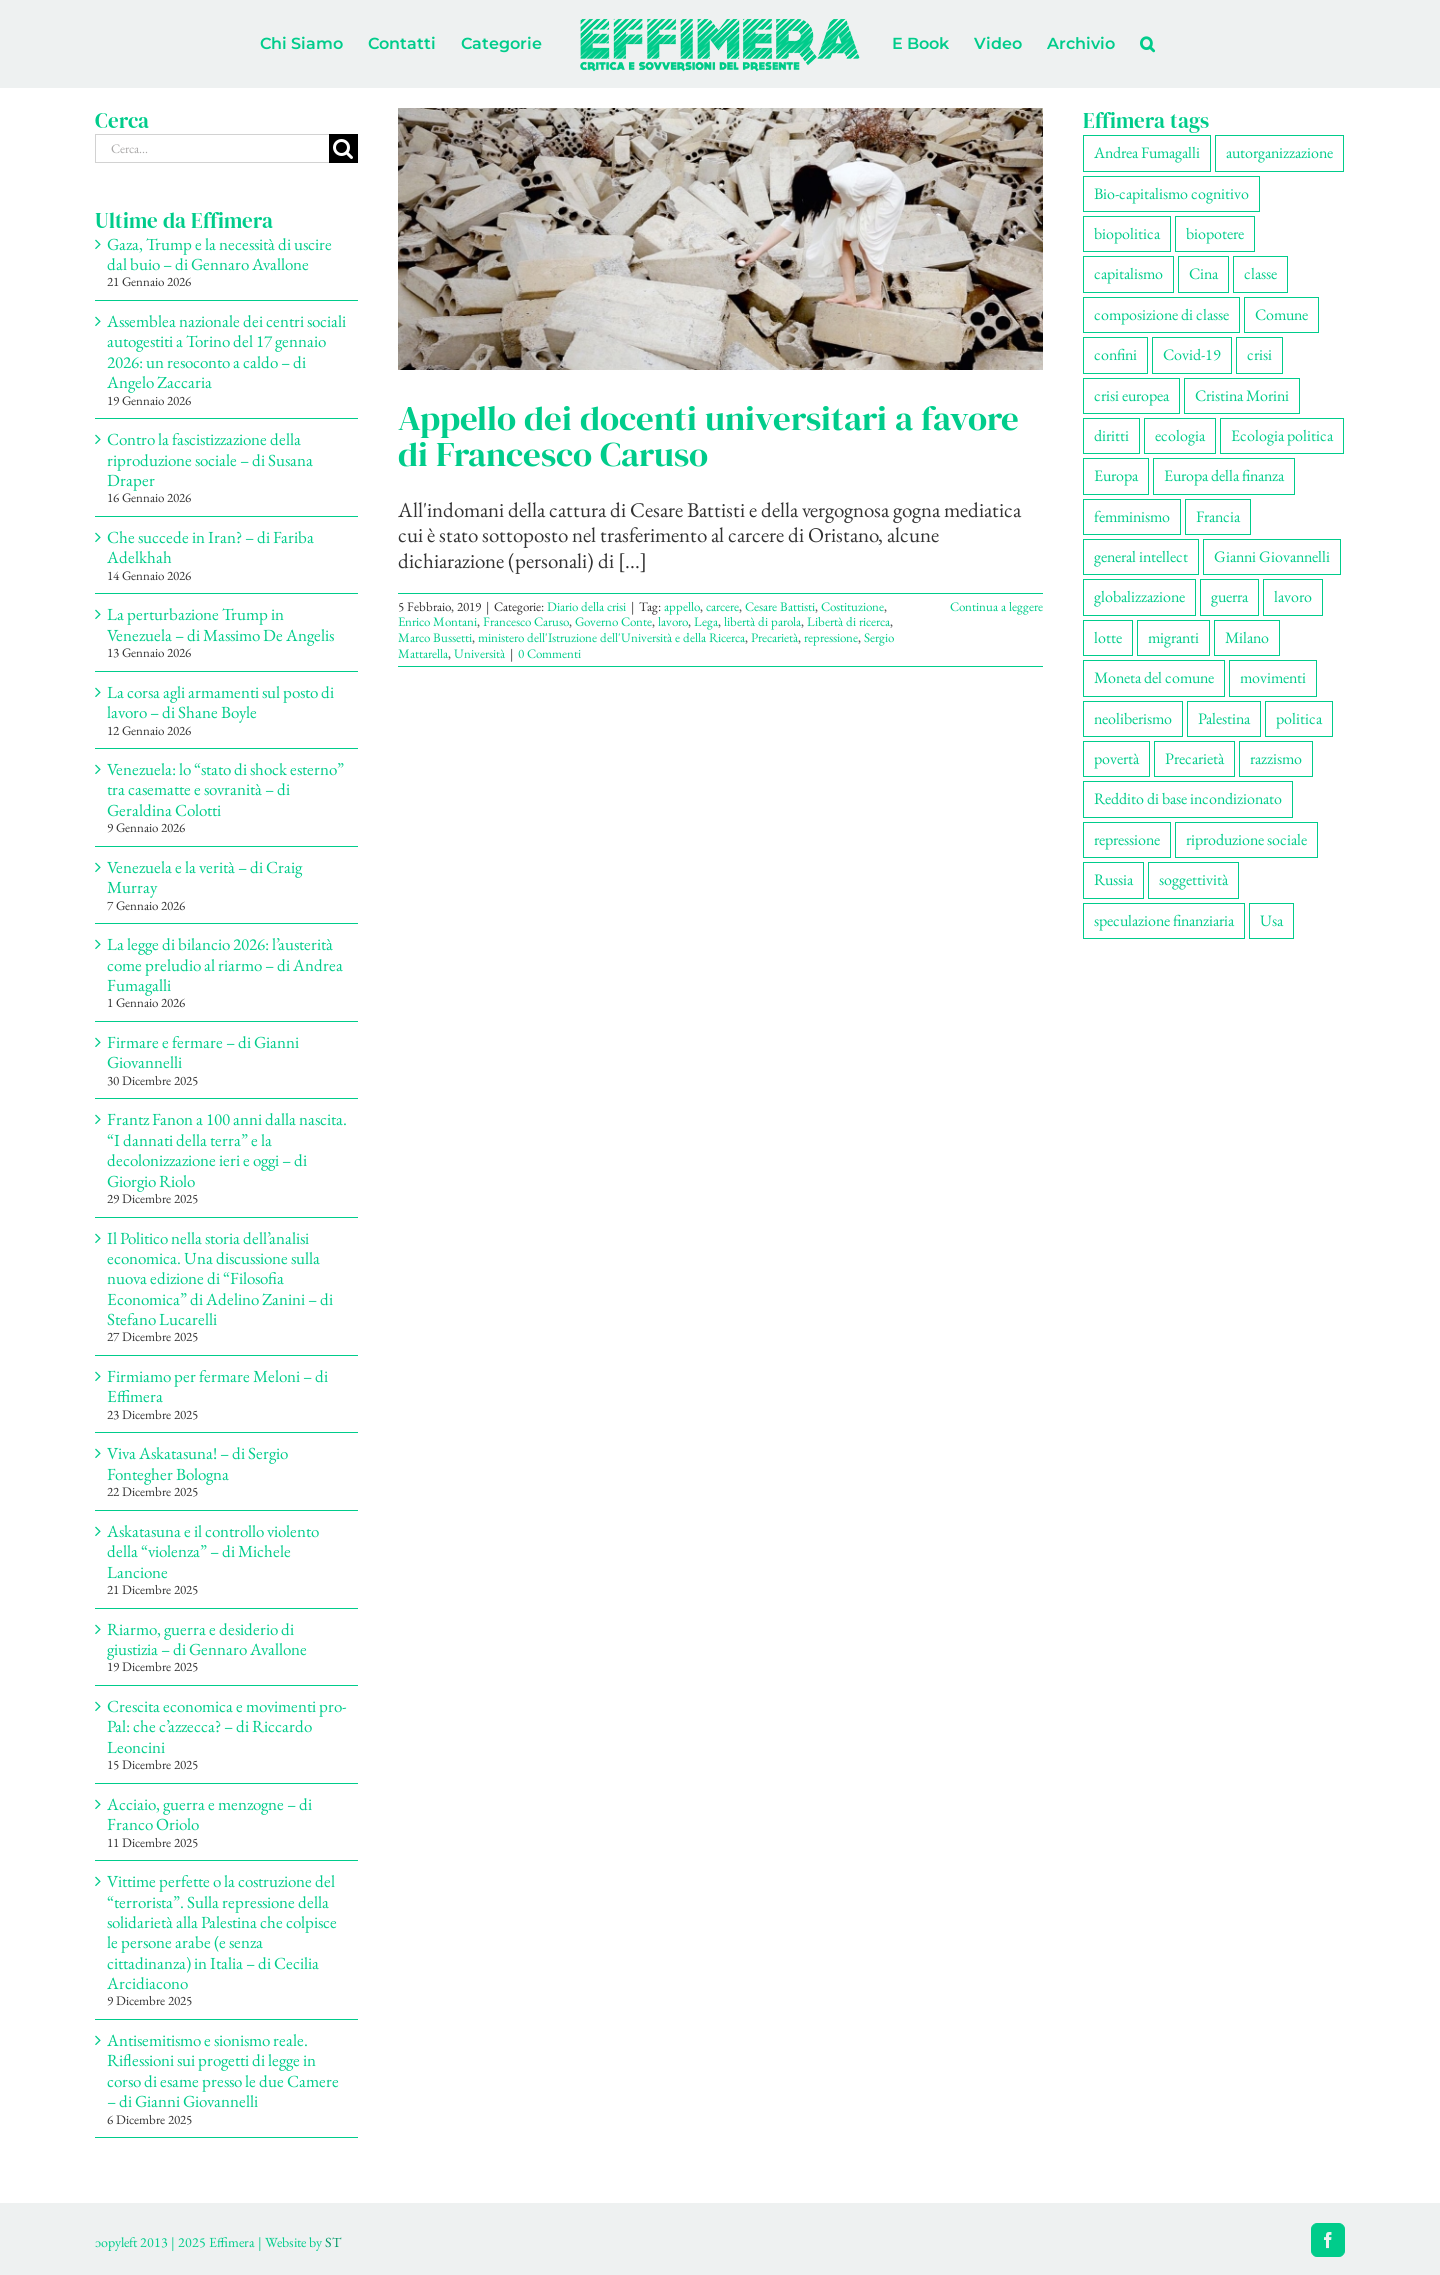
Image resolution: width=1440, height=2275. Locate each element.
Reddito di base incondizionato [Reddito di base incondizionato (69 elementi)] (1188, 798)
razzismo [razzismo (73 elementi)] (1276, 758)
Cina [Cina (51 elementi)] (1203, 273)
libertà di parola (762, 621)
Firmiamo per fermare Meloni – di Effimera (217, 1386)
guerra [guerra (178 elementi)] (1229, 596)
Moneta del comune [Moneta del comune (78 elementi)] (1154, 677)
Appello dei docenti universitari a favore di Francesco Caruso (708, 436)
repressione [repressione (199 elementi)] (1127, 839)
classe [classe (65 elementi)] (1260, 273)
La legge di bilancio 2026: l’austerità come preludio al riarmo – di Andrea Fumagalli (225, 964)
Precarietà (774, 637)
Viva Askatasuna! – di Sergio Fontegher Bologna (197, 1463)
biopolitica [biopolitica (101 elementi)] (1127, 233)
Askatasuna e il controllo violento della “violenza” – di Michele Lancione (213, 1551)
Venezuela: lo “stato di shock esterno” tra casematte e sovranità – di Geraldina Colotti (225, 789)
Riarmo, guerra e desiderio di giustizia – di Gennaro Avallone (207, 1639)
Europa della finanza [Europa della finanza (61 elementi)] (1224, 475)
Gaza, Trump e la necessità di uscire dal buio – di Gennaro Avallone (219, 254)
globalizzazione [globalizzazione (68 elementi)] (1139, 596)
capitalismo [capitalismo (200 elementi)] (1128, 273)
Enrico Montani (437, 621)
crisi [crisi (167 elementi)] (1259, 354)
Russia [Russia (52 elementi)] (1113, 879)
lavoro (673, 621)
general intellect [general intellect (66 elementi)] (1141, 556)
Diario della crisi (586, 606)
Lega (706, 621)
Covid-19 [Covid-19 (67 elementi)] (1192, 354)
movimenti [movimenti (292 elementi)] (1273, 677)
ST (333, 2242)
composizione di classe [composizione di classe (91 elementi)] (1161, 314)
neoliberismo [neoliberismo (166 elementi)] (1133, 718)
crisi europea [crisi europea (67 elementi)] (1131, 395)
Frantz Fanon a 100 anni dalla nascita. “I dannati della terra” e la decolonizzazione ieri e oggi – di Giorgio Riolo (227, 1149)
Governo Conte (613, 621)
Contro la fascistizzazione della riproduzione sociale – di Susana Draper (210, 459)
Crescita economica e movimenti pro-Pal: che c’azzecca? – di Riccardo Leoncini (227, 1726)
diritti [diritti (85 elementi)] (1111, 435)
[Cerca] (343, 148)
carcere (722, 606)
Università (479, 653)
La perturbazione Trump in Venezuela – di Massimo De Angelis (220, 624)
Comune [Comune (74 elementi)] (1281, 314)
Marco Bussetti (435, 637)
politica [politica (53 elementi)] (1299, 718)
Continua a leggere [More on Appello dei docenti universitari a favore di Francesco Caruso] (996, 606)
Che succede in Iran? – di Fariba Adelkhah (210, 547)
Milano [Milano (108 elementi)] (1247, 637)
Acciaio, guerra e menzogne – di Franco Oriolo (209, 1814)
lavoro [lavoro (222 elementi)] (1293, 596)
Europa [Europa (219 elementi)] (1116, 475)
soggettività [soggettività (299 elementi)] (1193, 879)
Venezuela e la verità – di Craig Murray (204, 877)
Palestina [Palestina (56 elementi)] (1224, 718)
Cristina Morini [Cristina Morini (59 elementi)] (1242, 395)
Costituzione (852, 606)
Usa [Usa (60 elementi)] (1271, 920)
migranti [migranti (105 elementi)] (1173, 637)
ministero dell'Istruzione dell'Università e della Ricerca (611, 637)
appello (682, 606)
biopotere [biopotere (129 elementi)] (1215, 233)
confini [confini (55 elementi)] (1115, 354)
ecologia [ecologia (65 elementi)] (1180, 435)
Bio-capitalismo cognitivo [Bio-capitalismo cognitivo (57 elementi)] (1171, 193)
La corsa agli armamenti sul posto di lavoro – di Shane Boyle (220, 702)
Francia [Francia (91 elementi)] (1218, 516)
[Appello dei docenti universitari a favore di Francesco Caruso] (720, 239)
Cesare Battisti (780, 606)
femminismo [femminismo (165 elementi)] (1132, 516)
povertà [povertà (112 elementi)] (1116, 758)
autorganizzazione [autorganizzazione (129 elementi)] (1279, 152)
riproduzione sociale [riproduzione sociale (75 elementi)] (1246, 839)
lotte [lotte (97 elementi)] (1108, 637)
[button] (1147, 44)
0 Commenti (549, 653)
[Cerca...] (212, 148)
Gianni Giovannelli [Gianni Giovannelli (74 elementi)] (1272, 556)
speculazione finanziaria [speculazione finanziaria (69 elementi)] (1164, 920)
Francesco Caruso (526, 621)
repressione (831, 637)
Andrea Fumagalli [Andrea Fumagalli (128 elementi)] (1147, 152)
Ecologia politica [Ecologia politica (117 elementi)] (1282, 435)
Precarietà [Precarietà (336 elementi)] (1194, 758)
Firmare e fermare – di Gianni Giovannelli (203, 1052)
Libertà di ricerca (848, 621)
